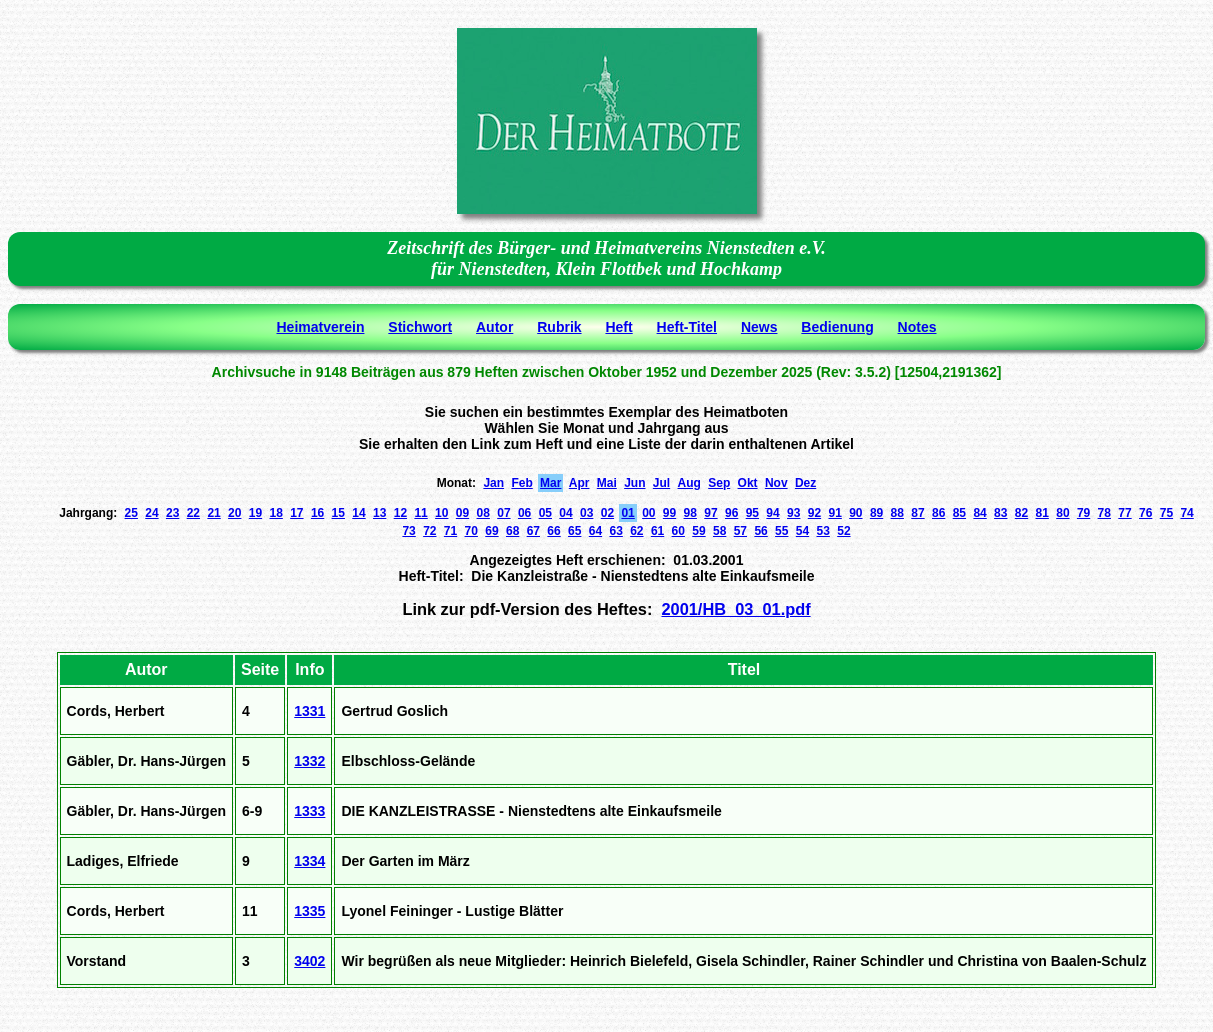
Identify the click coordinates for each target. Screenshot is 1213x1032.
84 (979, 513)
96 (731, 513)
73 (408, 531)
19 (255, 513)
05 (545, 513)
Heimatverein (321, 327)
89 (876, 513)
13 (379, 513)
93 (793, 513)
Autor (494, 327)
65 (574, 531)
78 (1104, 513)
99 (669, 513)
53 (823, 531)
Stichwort (420, 327)
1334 (309, 861)
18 (275, 513)
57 (740, 531)
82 (1021, 513)
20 (234, 513)
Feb (521, 483)
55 (781, 531)
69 (491, 531)
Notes (917, 327)
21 (213, 513)
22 (193, 513)
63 (615, 531)
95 (752, 513)
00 (648, 513)
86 (938, 513)
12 (400, 513)
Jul (661, 483)
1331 (309, 711)
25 (131, 513)
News (759, 327)
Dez (805, 483)
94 (772, 513)
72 (429, 531)
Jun (634, 483)
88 (897, 513)
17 (296, 513)
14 (358, 513)
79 (1083, 513)
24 (151, 513)
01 (627, 513)
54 (802, 531)
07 (503, 513)
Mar (550, 483)
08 (483, 513)
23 (172, 513)
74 (1186, 513)
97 (710, 513)
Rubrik (559, 327)
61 (657, 531)
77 (1124, 513)
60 (678, 531)
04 (565, 513)
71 (450, 531)
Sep (719, 483)
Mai (607, 483)
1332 (309, 761)
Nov (776, 483)
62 (636, 531)
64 (595, 531)
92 (814, 513)
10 (441, 513)
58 (719, 531)
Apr (579, 483)
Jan (493, 483)
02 (607, 513)
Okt (748, 483)
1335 (309, 911)
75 (1166, 513)
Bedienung (837, 327)
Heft (618, 327)
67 (533, 531)
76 (1145, 513)
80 (1062, 513)
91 (834, 513)
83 (1000, 513)
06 (524, 513)
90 (855, 513)
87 (917, 513)
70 (471, 531)
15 (338, 513)
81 (1042, 513)
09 (462, 513)
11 (420, 513)
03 (586, 513)
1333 (309, 811)
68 (512, 531)
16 (317, 513)
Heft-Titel (687, 327)
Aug (689, 483)
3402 (309, 961)
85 (959, 513)
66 (553, 531)
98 (690, 513)
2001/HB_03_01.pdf (735, 609)
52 (843, 531)
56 (760, 531)
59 (698, 531)
